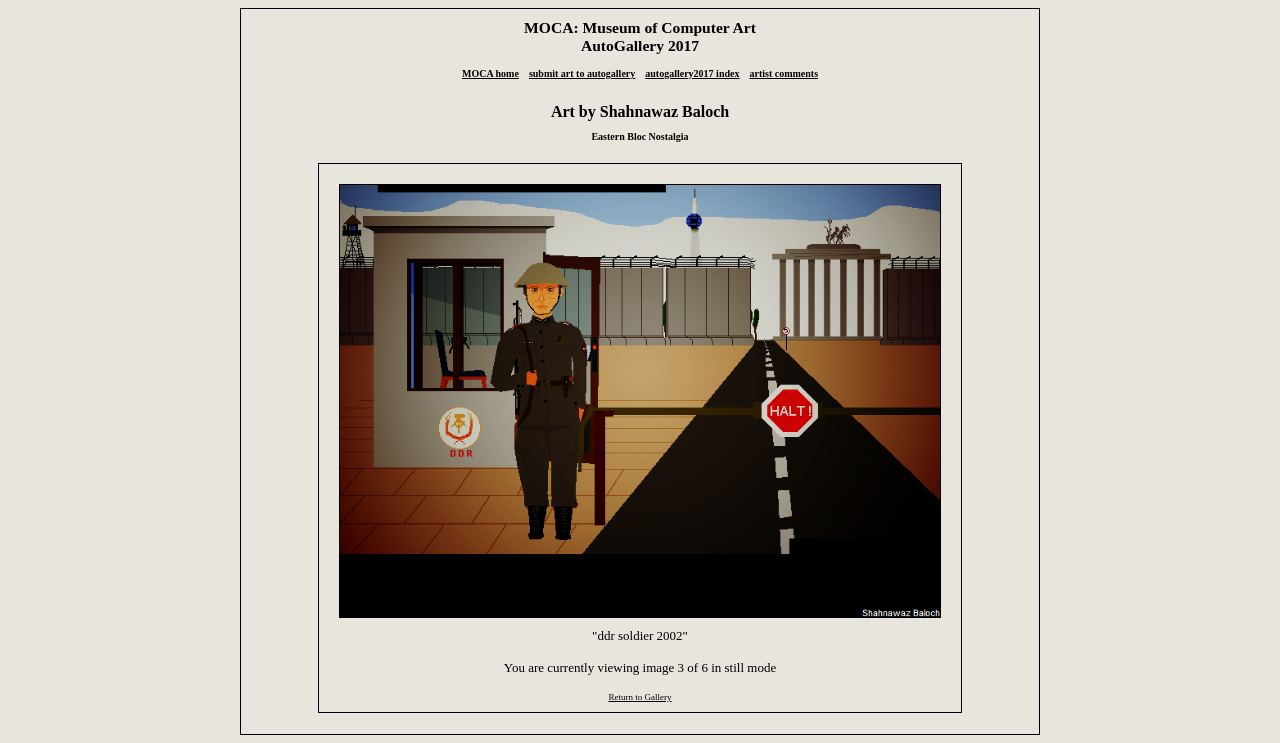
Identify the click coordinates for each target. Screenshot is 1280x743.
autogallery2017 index (692, 73)
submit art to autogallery (582, 73)
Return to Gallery (639, 697)
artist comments (783, 73)
